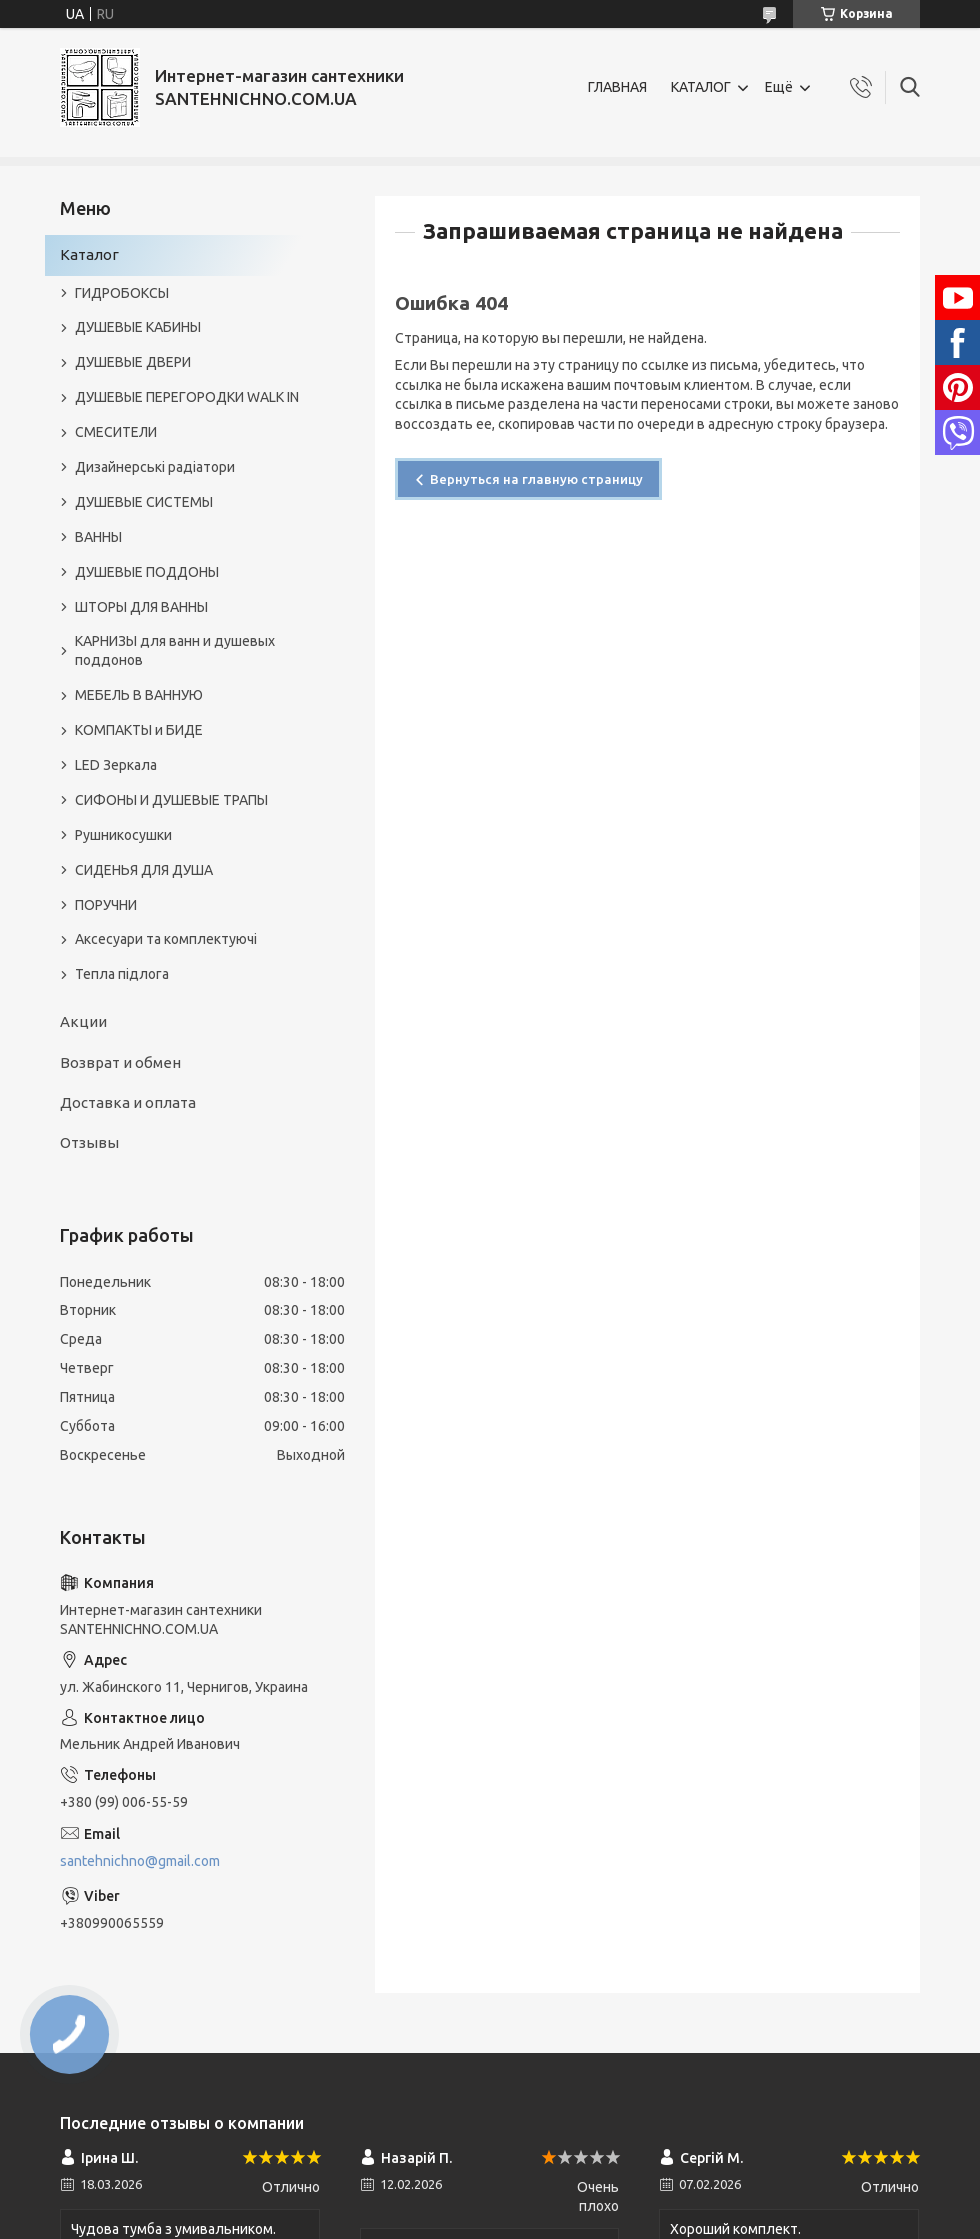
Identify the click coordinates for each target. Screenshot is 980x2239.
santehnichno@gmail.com (140, 1861)
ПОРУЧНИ (106, 905)
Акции (83, 1021)
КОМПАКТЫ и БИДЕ (139, 730)
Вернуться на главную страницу (536, 479)
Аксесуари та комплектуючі (166, 939)
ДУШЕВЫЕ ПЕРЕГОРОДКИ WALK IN (187, 397)
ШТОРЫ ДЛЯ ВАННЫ (141, 607)
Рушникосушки (123, 835)
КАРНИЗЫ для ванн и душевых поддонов (175, 650)
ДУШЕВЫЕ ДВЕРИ (133, 362)
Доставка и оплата (128, 1102)
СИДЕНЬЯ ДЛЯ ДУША (144, 870)
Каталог (89, 254)
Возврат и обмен (120, 1062)
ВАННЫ (98, 537)
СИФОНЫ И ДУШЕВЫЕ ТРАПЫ (171, 800)
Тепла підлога (122, 974)
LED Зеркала (116, 765)
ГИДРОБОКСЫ (122, 293)
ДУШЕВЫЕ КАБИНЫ (138, 327)
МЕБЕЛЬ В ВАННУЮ (139, 695)
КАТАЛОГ (701, 87)
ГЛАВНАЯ (617, 87)
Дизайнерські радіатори (155, 467)
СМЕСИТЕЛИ (116, 432)
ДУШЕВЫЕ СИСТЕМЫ (144, 502)
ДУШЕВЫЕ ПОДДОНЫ (147, 572)
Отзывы (89, 1142)
